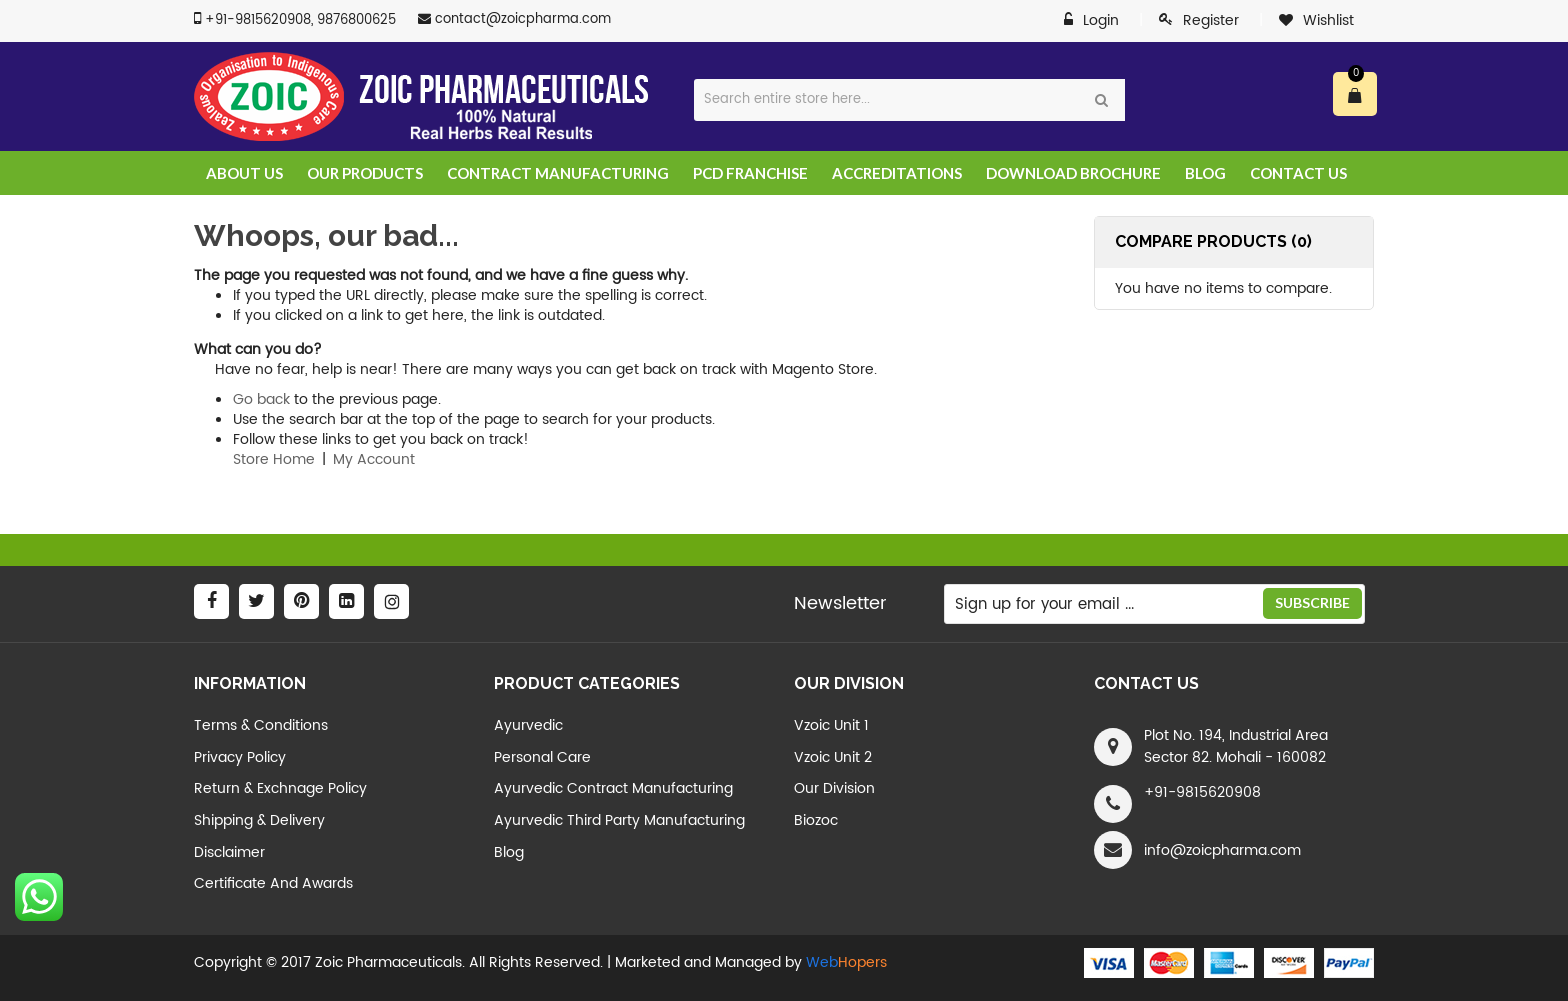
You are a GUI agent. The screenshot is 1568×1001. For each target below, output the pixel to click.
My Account (374, 459)
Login (1101, 21)
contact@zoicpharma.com (523, 19)
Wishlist (1328, 20)
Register (1211, 20)
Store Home (274, 459)
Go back (261, 399)
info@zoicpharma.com (1222, 850)
